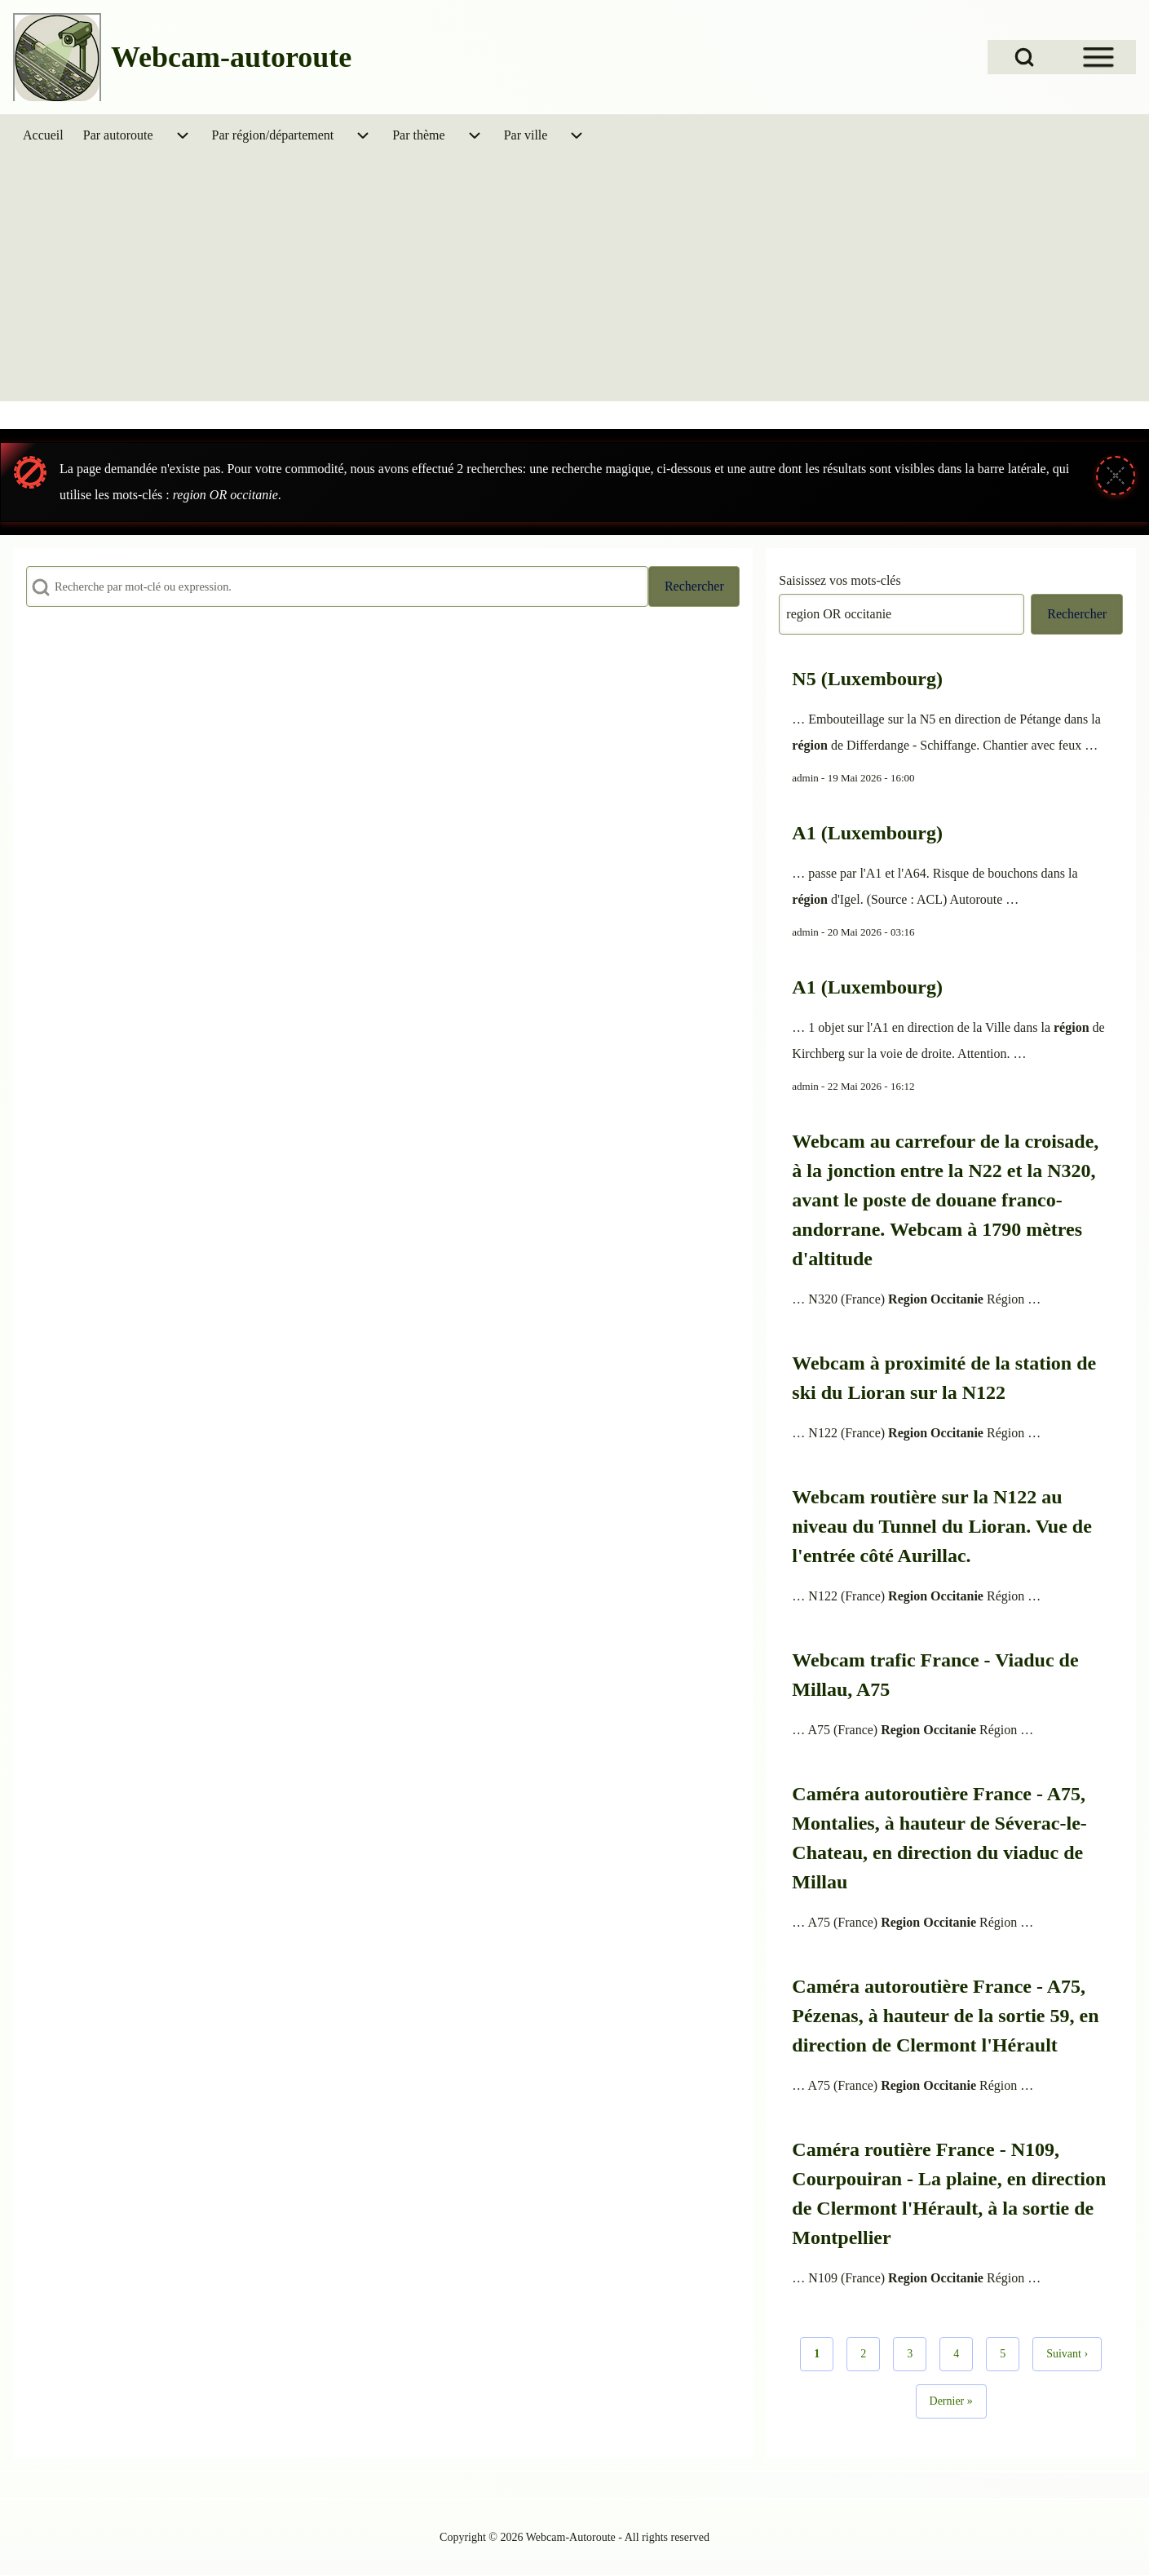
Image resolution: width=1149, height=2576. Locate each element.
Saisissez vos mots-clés (839, 580)
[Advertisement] (575, 279)
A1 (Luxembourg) (867, 832)
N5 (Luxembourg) (867, 678)
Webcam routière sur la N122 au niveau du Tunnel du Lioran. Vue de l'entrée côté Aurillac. (942, 1526)
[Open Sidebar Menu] (1098, 57)
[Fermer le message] (1115, 475)
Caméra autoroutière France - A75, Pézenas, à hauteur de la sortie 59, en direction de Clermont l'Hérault (945, 2016)
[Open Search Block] (1024, 57)
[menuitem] (43, 135)
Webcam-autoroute (231, 57)
